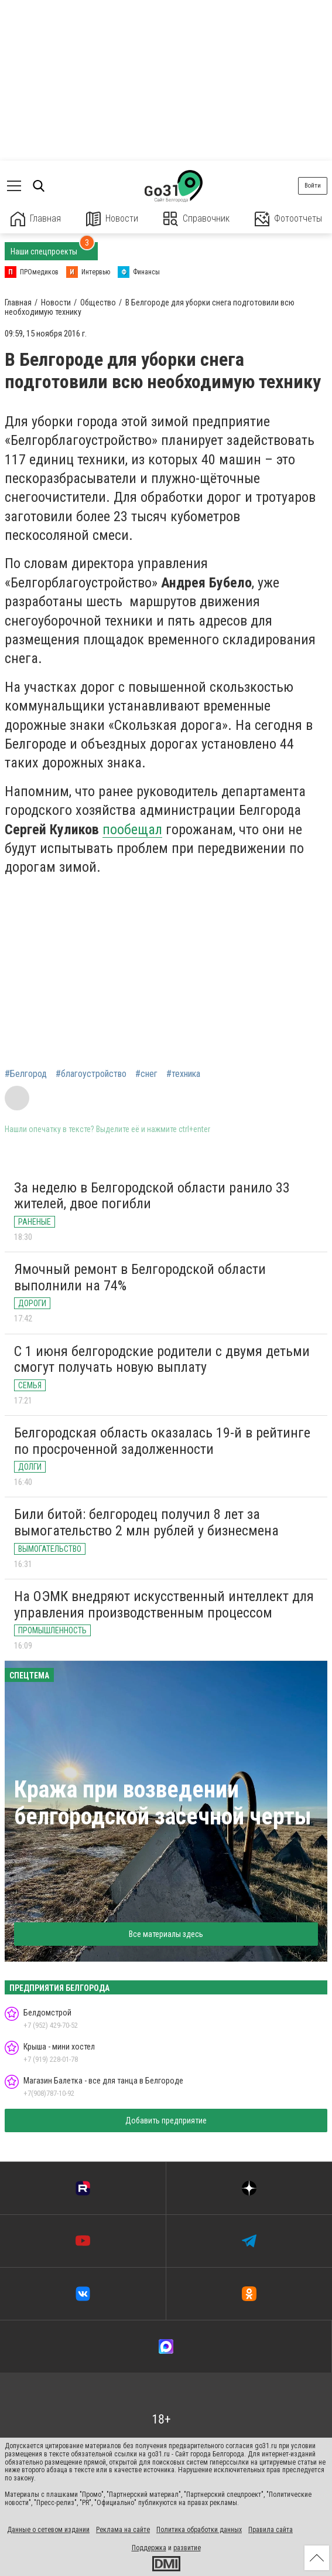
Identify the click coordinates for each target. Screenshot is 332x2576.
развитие (187, 2548)
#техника (183, 1074)
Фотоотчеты (288, 219)
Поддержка (149, 2548)
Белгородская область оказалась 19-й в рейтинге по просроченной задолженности (162, 1441)
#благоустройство (91, 1074)
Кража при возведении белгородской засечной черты (163, 1803)
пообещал (132, 829)
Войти (312, 185)
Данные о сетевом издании (48, 2530)
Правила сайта (270, 2530)
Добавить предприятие (166, 2120)
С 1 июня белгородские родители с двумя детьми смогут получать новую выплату (162, 1359)
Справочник (196, 219)
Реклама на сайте (123, 2530)
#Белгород (26, 1074)
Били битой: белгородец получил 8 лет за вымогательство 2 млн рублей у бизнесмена (146, 1522)
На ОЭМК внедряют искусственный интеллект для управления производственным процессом (164, 1604)
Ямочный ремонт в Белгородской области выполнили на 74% (140, 1277)
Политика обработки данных (199, 2530)
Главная (36, 219)
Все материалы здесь (166, 1934)
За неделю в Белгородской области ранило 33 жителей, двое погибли (152, 1196)
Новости (112, 219)
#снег (146, 1074)
